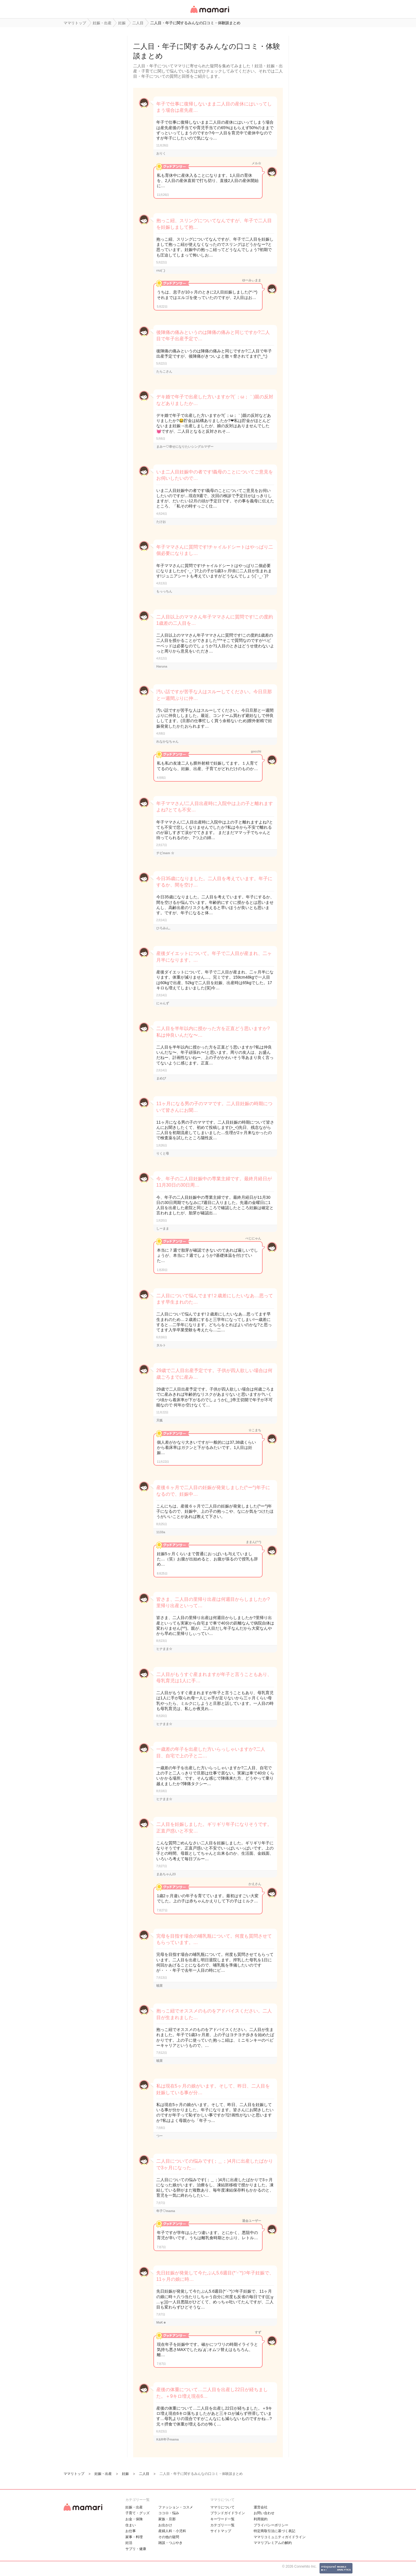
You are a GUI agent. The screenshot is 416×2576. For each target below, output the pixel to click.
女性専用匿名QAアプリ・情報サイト (209, 13)
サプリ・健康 (135, 2549)
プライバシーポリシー (271, 2525)
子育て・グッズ (137, 2513)
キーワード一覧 (222, 2519)
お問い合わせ (264, 2513)
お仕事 (130, 2531)
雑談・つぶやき (170, 2543)
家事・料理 (134, 2537)
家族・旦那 (167, 2519)
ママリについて (222, 2507)
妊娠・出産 (134, 2507)
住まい (130, 2525)
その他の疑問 (168, 2537)
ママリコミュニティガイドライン (280, 2537)
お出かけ (165, 2525)
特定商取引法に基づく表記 (274, 2531)
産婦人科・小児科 (172, 2531)
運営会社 (261, 2507)
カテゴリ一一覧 (222, 2525)
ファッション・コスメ (175, 2507)
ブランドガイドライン (227, 2513)
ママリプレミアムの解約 (273, 2543)
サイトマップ (220, 2531)
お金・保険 (134, 2519)
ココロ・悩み (168, 2513)
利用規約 (261, 2519)
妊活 (128, 2543)
